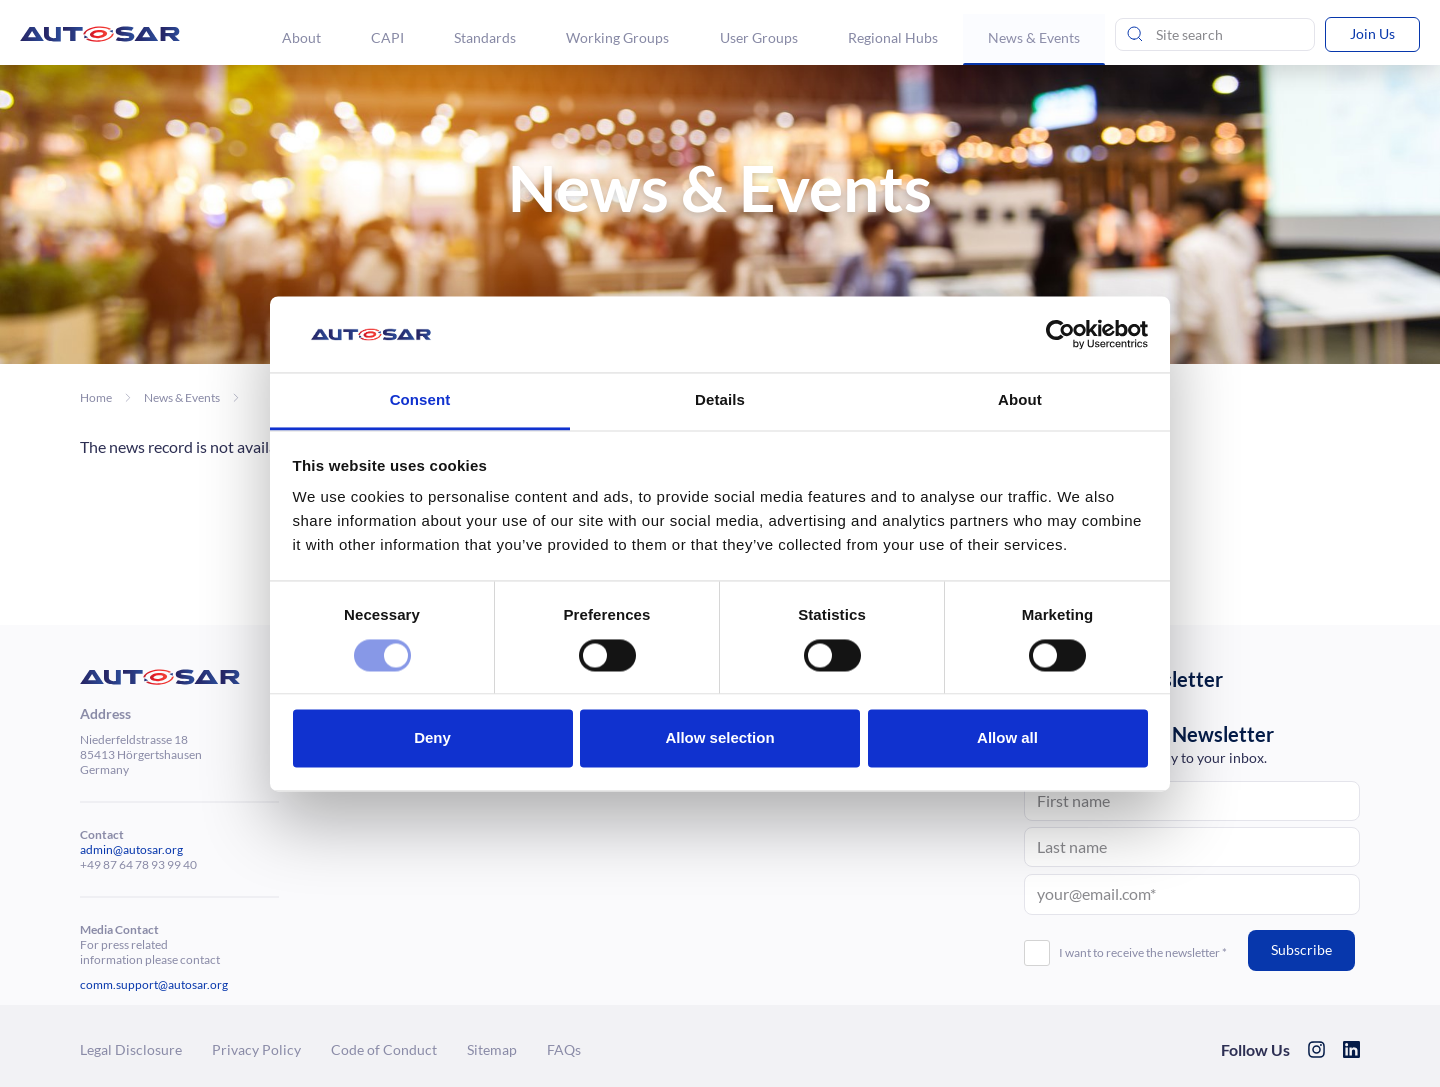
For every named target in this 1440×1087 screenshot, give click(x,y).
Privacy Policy (256, 1049)
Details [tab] (720, 400)
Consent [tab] (420, 400)
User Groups (759, 37)
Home (96, 397)
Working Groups (618, 37)
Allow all (1007, 738)
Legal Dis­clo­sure (131, 1049)
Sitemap (492, 1049)
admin (96, 849)
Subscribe (1301, 949)
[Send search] (1135, 35)
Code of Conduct (384, 1049)
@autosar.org (148, 849)
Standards (486, 37)
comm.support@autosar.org (154, 984)
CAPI (388, 37)
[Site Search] (1215, 35)
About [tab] (1020, 400)
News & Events (1034, 37)
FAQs (564, 1049)
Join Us (1372, 33)
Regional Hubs (893, 37)
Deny (432, 738)
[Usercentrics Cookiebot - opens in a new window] (1060, 334)
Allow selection (719, 738)
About (302, 37)
